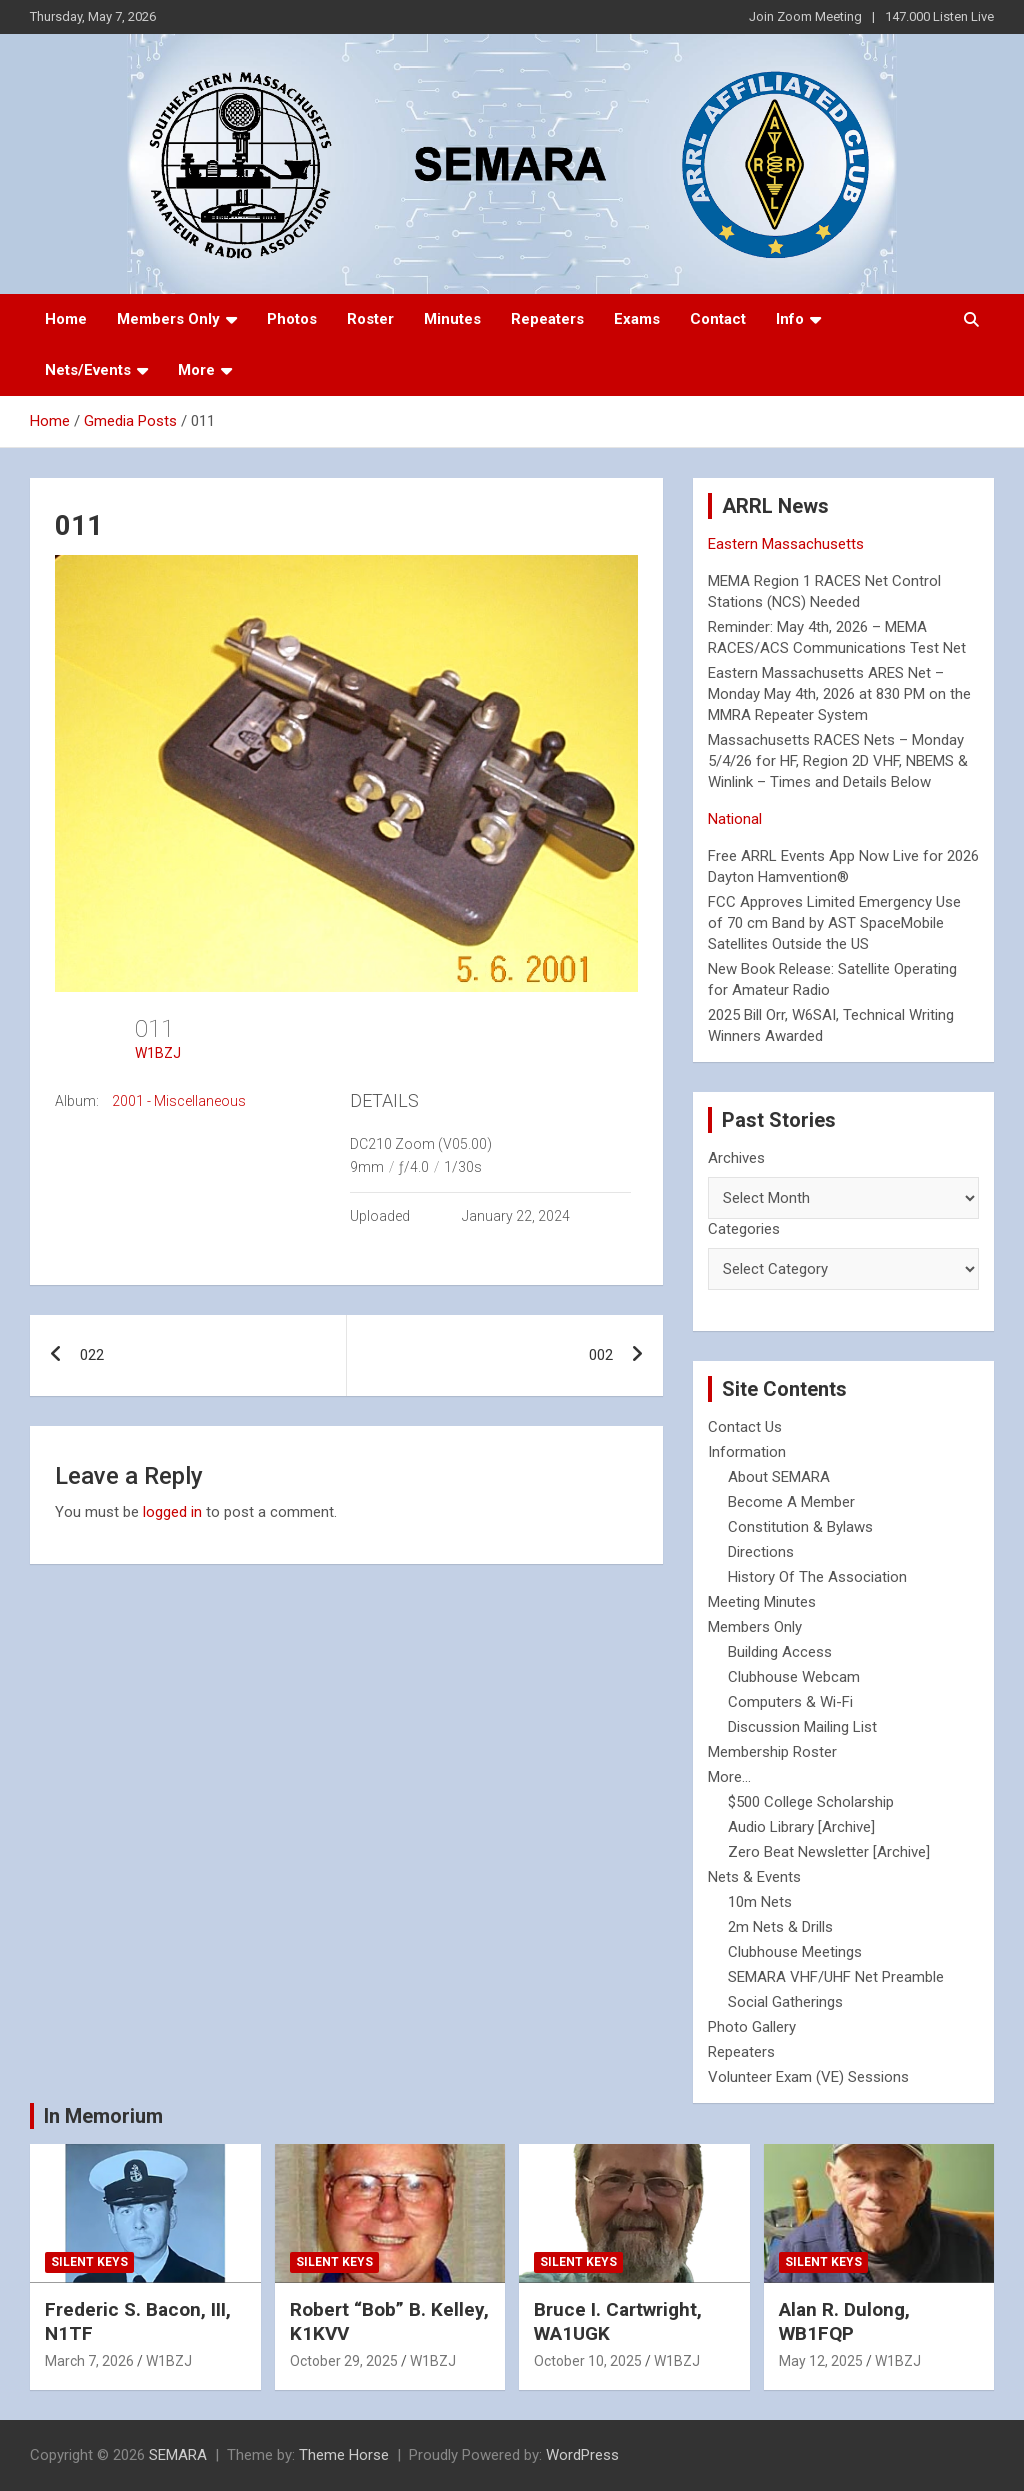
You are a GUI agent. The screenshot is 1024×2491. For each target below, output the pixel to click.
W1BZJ (158, 1053)
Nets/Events (88, 370)
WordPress (582, 2455)
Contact (718, 319)
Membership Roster (772, 1752)
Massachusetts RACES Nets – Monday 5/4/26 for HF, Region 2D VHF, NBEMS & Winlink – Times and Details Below (838, 761)
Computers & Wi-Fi (790, 1702)
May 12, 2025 (821, 2361)
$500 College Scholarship (811, 1802)
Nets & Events (754, 1877)
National (735, 819)
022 (92, 1355)
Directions (761, 1552)
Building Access (780, 1652)
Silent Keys (89, 2262)
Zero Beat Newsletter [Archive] (829, 1852)
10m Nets (760, 1902)
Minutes (452, 319)
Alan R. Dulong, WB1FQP (844, 2322)
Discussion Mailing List (802, 1727)
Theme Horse (344, 2455)
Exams (637, 319)
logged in (172, 1512)
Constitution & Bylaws (800, 1527)
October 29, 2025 (344, 2361)
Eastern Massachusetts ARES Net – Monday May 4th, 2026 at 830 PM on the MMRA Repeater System (839, 694)
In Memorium (103, 2116)
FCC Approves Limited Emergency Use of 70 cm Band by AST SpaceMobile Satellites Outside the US (834, 923)
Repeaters (547, 319)
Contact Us (745, 1427)
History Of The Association (817, 1577)
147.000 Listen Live (939, 16)
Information (747, 1452)
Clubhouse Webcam (794, 1677)
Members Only (168, 319)
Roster (370, 319)
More (196, 370)
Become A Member (791, 1502)
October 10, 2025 (588, 2361)
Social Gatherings (785, 2002)
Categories (744, 1229)
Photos (292, 319)
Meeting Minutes (762, 1602)
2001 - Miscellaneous (179, 1101)
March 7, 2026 (89, 2361)
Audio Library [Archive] (801, 1827)
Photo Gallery (752, 2027)
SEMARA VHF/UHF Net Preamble (836, 1977)
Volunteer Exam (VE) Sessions (808, 2077)
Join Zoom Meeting (805, 16)
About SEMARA (779, 1477)
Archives (736, 1158)
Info (790, 319)
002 (601, 1355)
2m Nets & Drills (780, 1927)
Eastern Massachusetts (786, 544)
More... (729, 1777)
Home (66, 319)
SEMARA (178, 2455)
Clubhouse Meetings (795, 1952)
